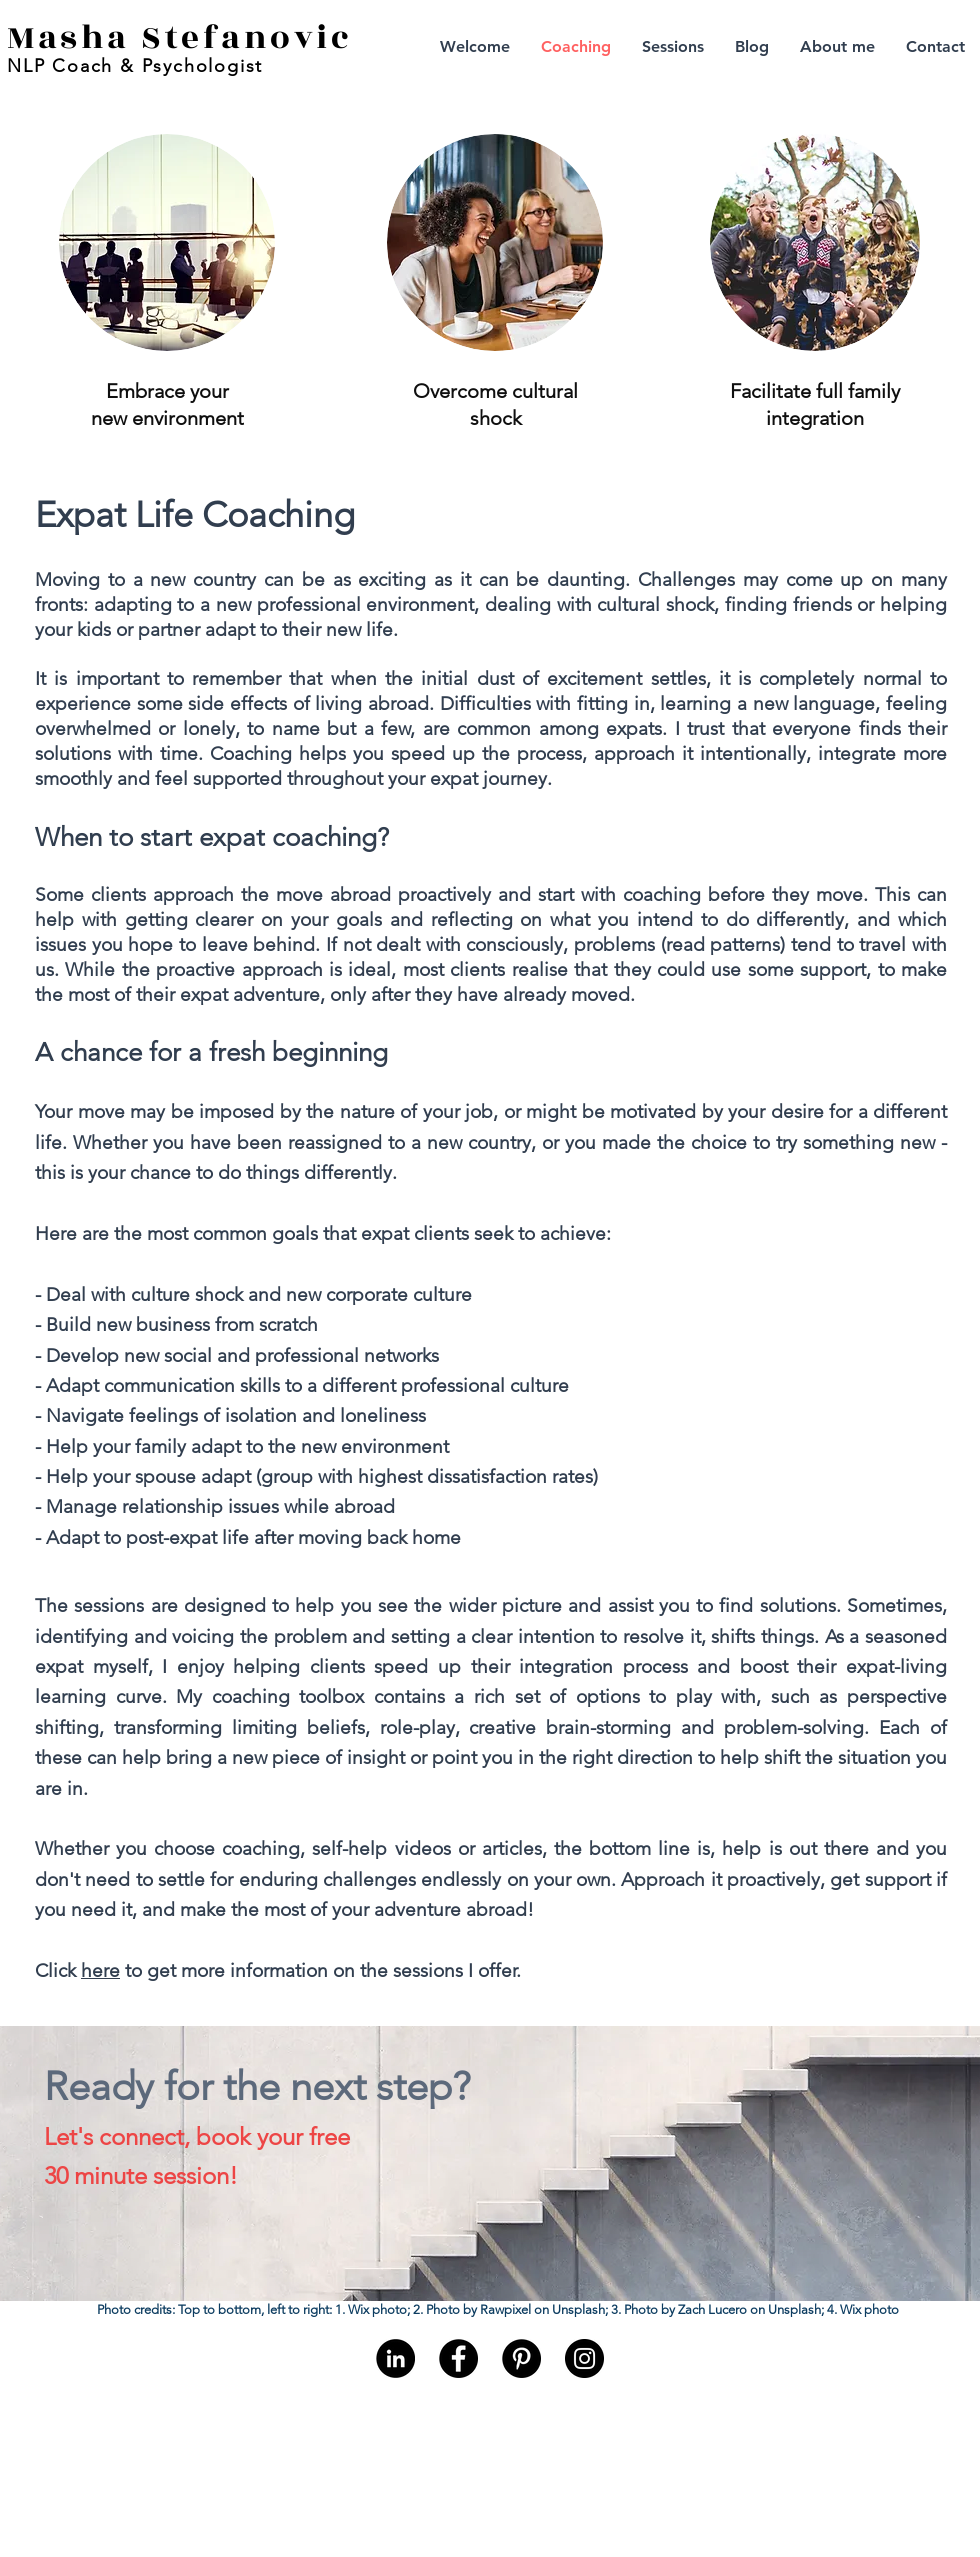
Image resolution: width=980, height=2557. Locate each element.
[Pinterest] (521, 2358)
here (100, 1970)
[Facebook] (458, 2358)
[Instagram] (584, 2358)
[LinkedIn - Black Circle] (395, 2358)
